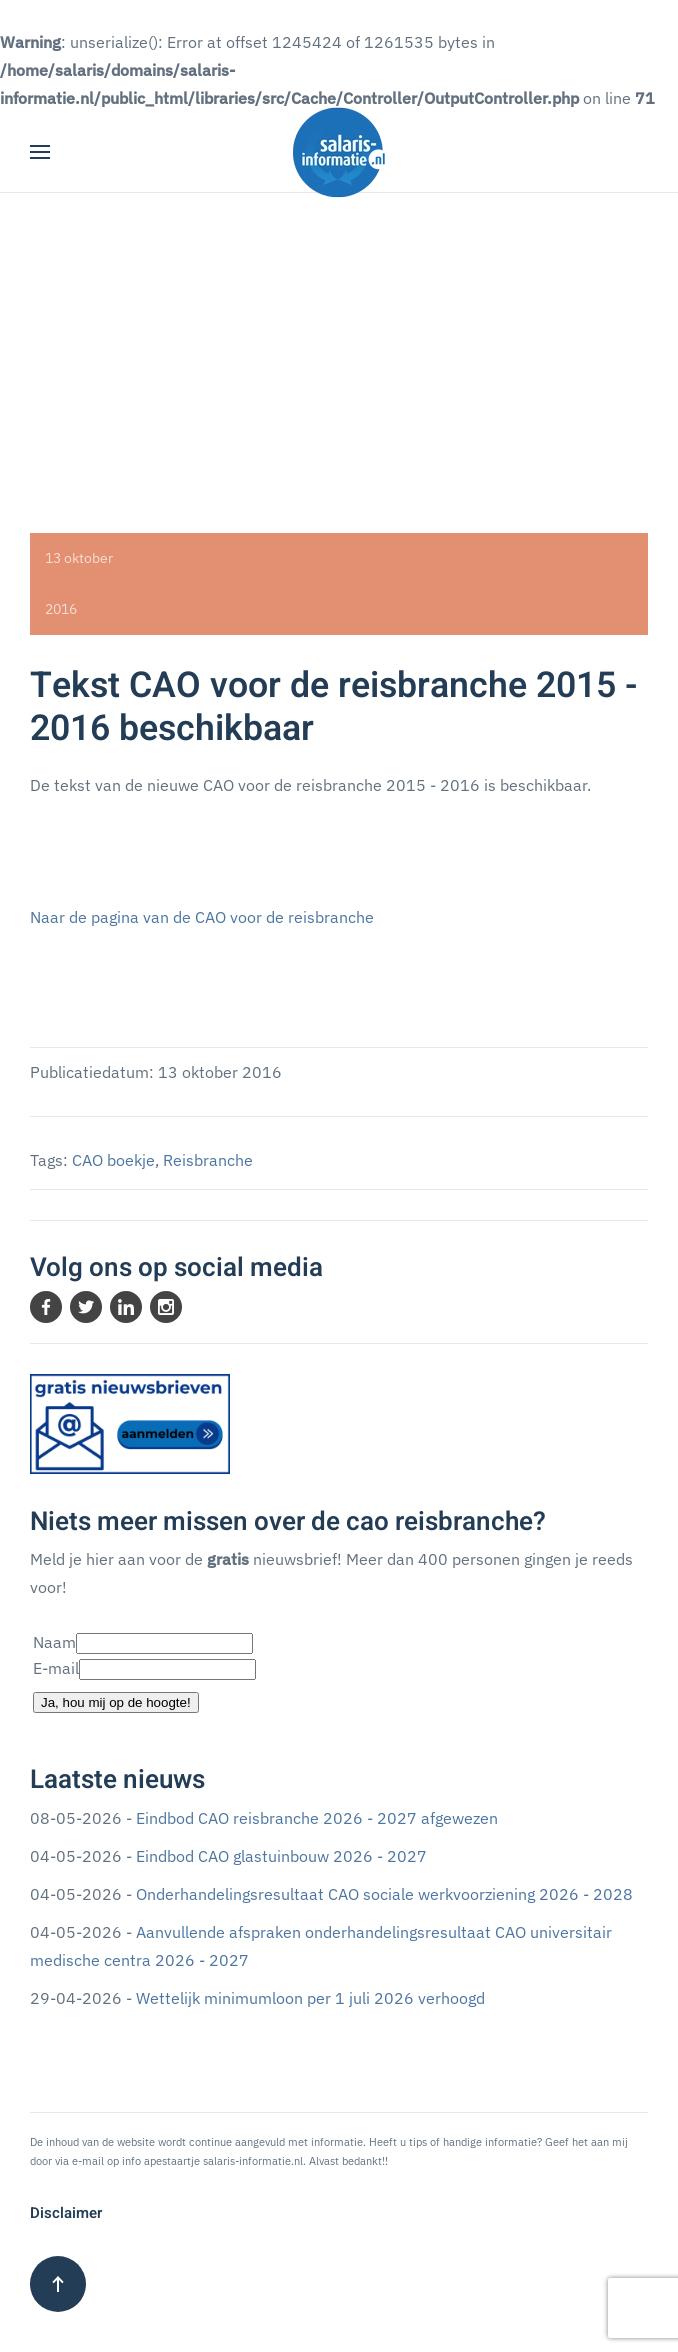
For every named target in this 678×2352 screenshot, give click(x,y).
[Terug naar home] (339, 152)
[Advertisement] (339, 343)
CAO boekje (113, 1160)
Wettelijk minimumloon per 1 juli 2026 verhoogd (310, 1998)
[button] (40, 152)
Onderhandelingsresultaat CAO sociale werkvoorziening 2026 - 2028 (384, 1894)
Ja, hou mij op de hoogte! (116, 1702)
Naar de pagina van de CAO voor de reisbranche (202, 917)
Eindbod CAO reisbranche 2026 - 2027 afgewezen (317, 1818)
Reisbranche (208, 1160)
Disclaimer (66, 2213)
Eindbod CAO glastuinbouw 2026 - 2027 (281, 1856)
